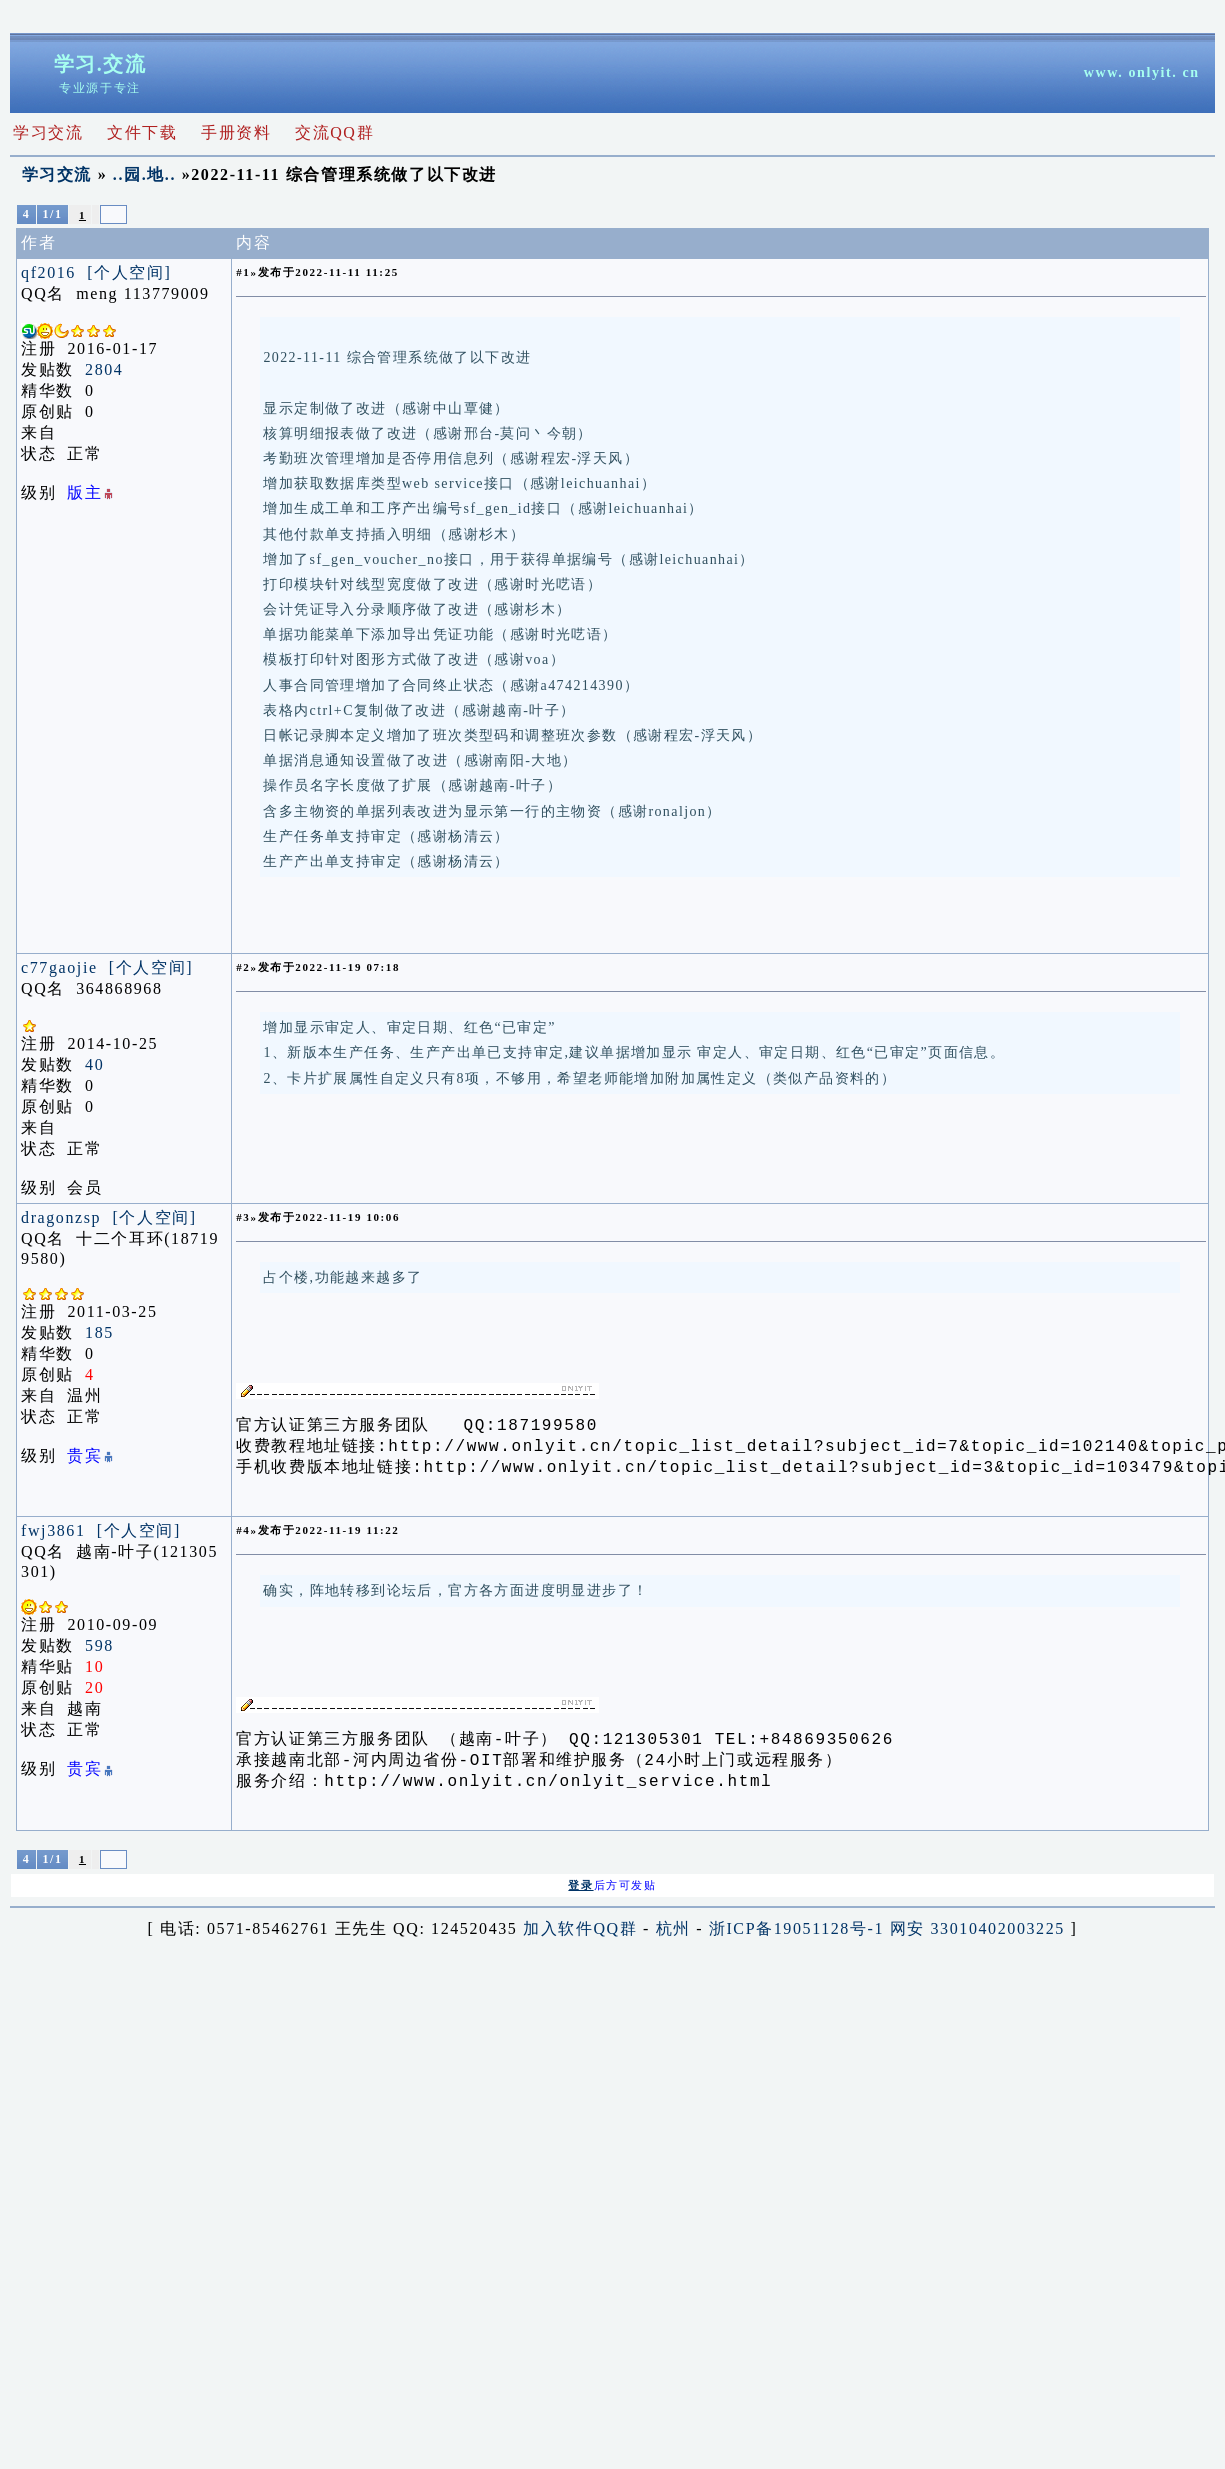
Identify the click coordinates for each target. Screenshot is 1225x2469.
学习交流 (57, 174)
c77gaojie (59, 967)
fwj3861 (53, 1536)
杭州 (673, 1940)
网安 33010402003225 (977, 1940)
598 (99, 1651)
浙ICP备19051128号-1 (796, 1940)
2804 (104, 369)
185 (99, 1332)
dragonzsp (61, 1217)
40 (94, 1064)
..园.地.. (144, 174)
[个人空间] (129, 272)
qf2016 (48, 272)
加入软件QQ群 (580, 1940)
